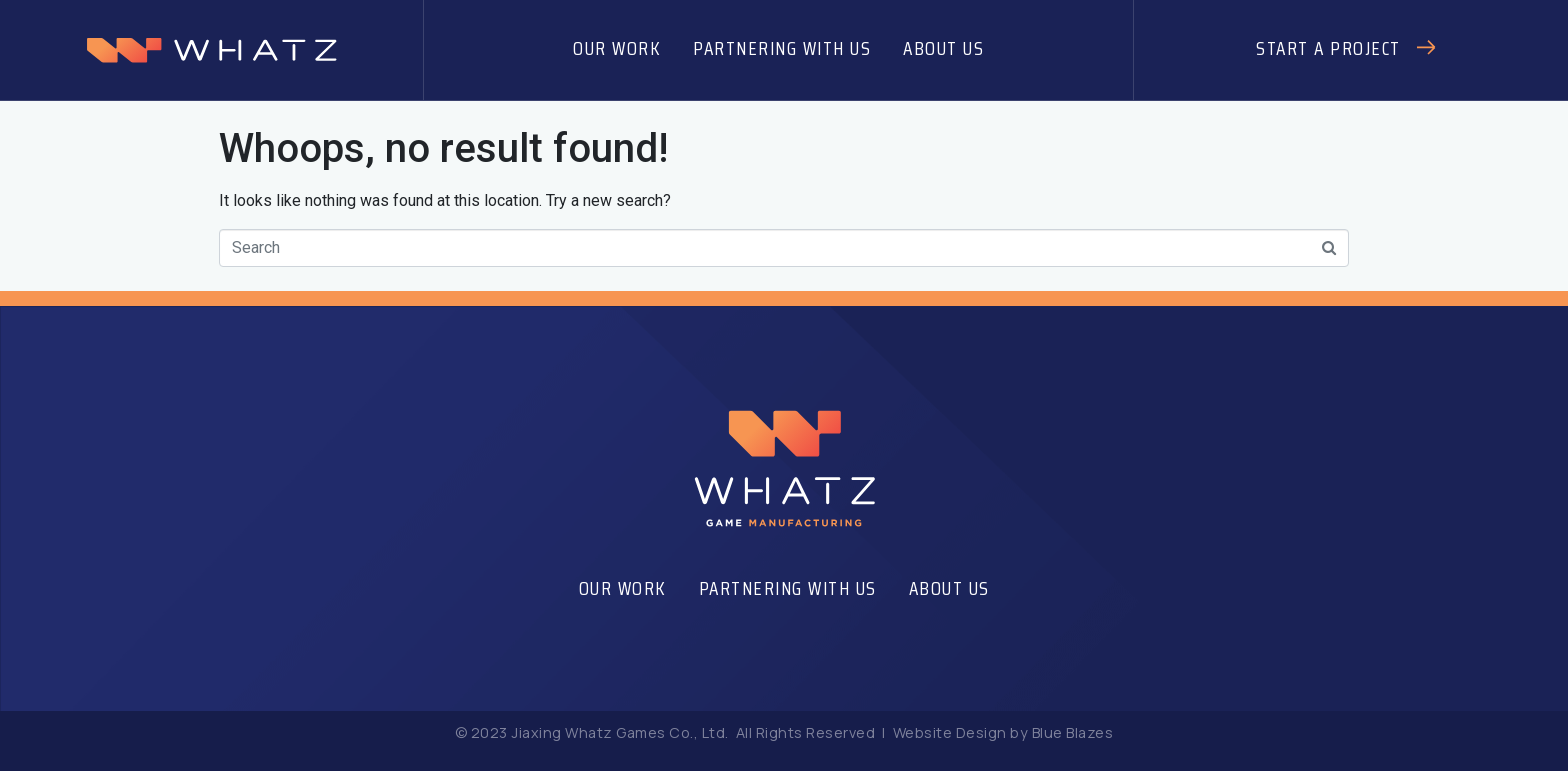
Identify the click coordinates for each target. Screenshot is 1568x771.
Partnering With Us (782, 48)
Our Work (617, 48)
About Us (943, 48)
